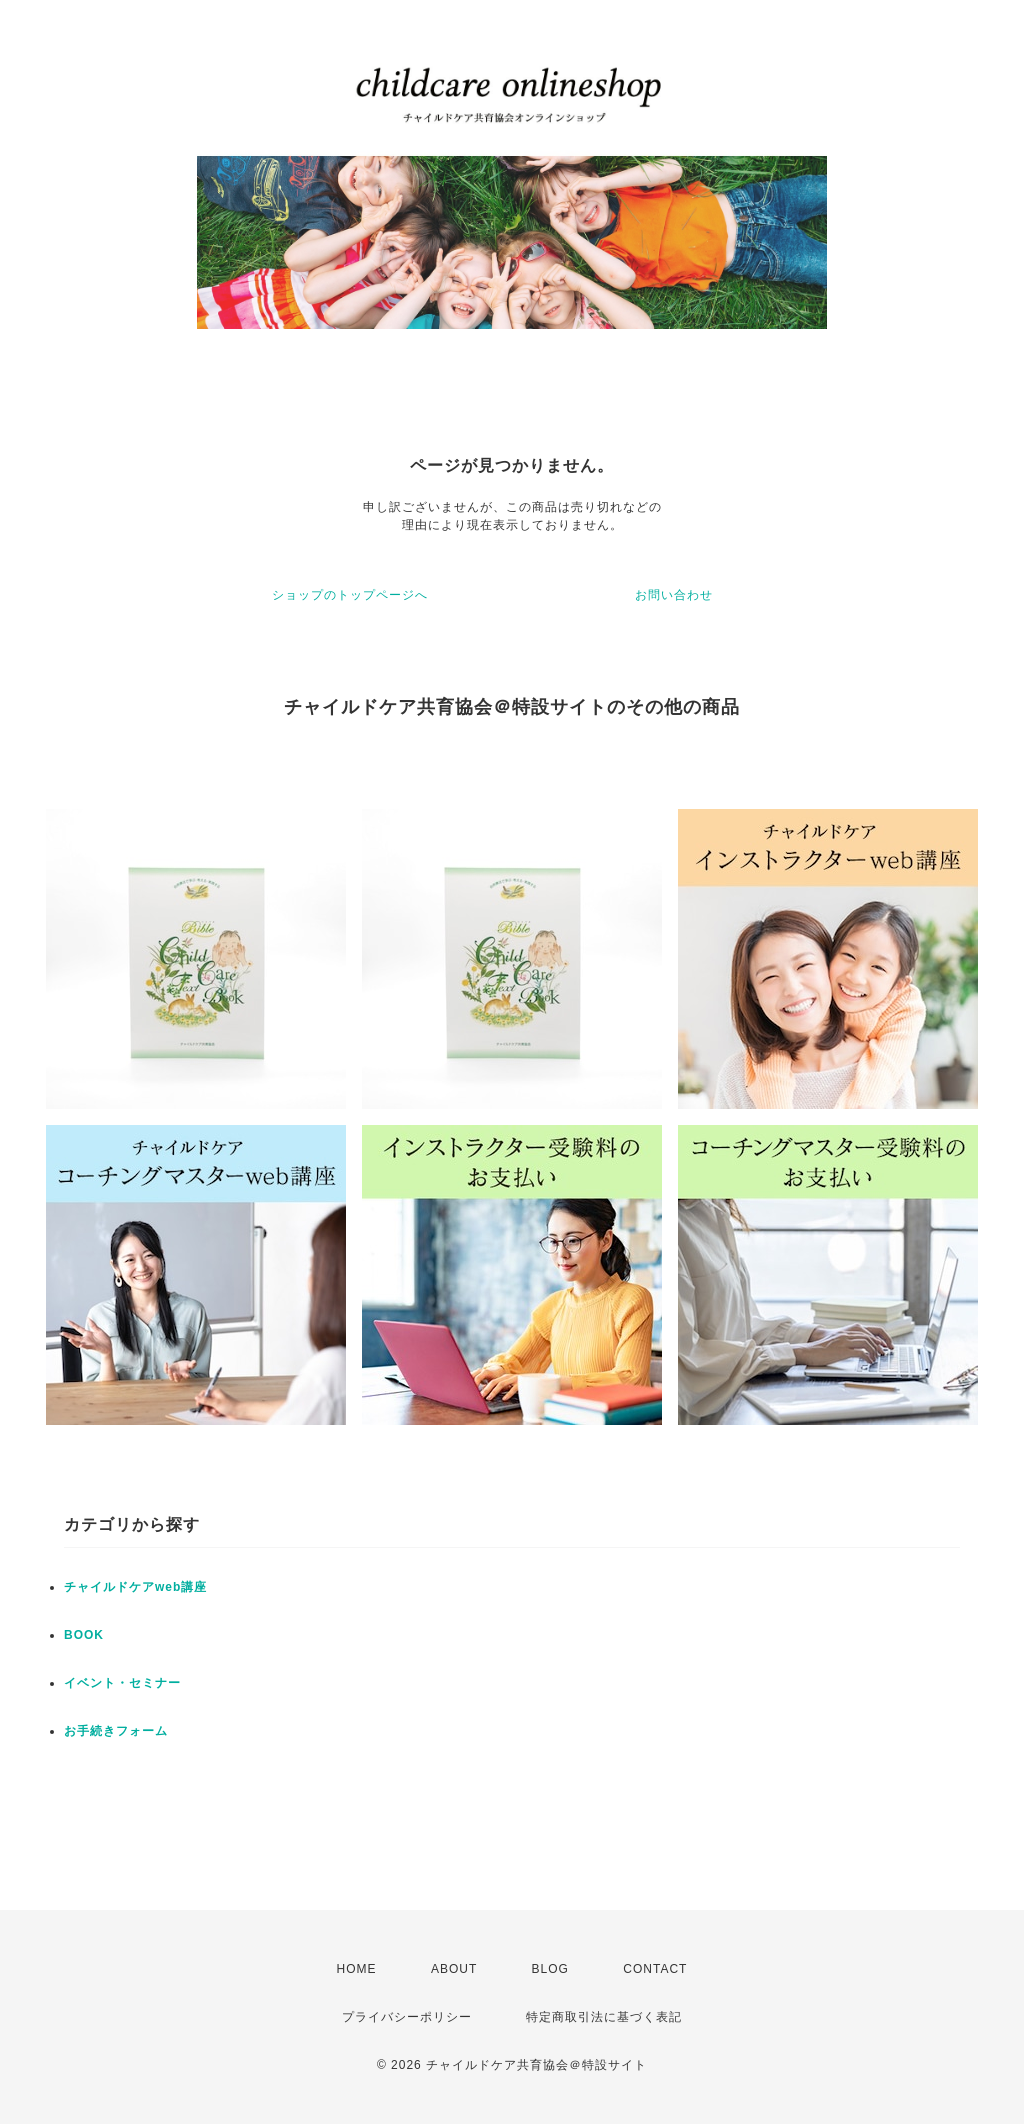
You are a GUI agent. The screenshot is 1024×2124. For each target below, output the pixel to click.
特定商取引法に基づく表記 (604, 2017)
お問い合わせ (674, 595)
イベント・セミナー (122, 1683)
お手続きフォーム (116, 1731)
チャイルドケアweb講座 (135, 1587)
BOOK (84, 1635)
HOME (357, 1969)
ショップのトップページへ (350, 595)
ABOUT (454, 1969)
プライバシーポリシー (407, 2017)
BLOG (550, 1969)
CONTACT (655, 1969)
